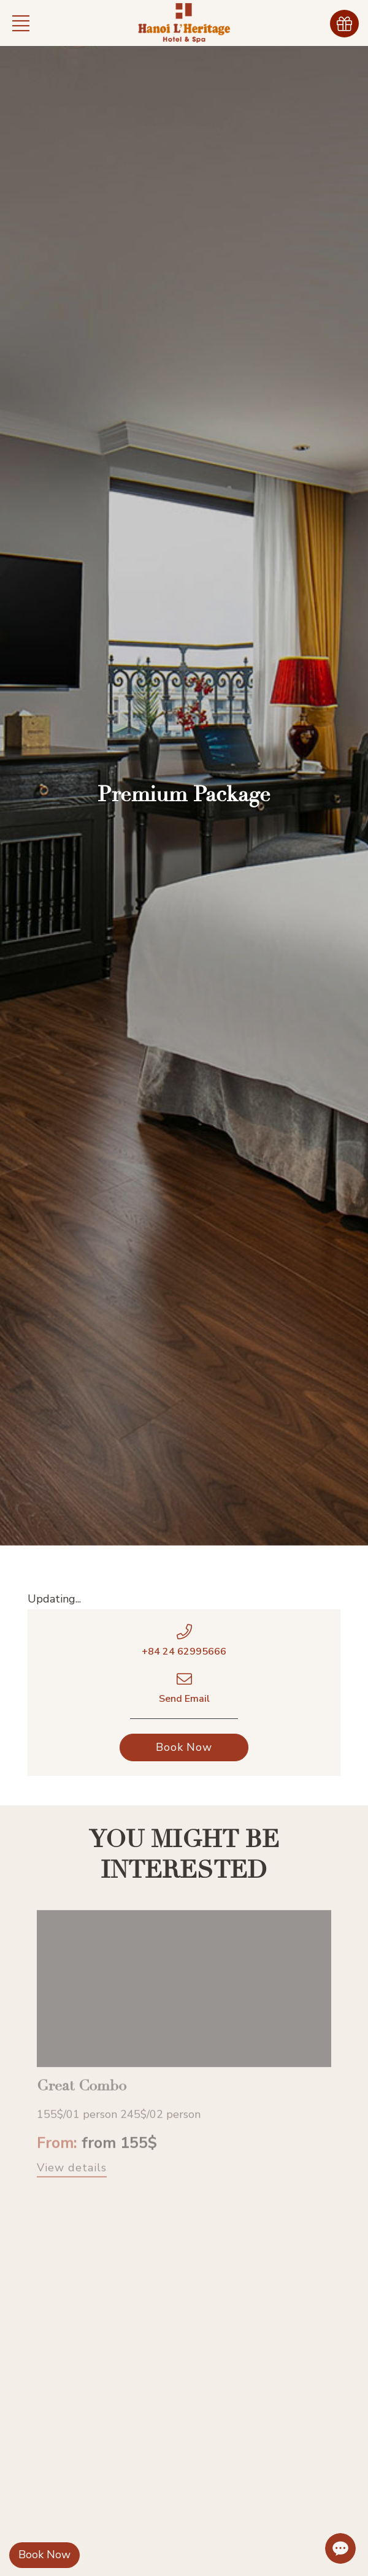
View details (72, 2177)
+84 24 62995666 (184, 1651)
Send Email (184, 1698)
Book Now (44, 2554)
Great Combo (81, 2095)
